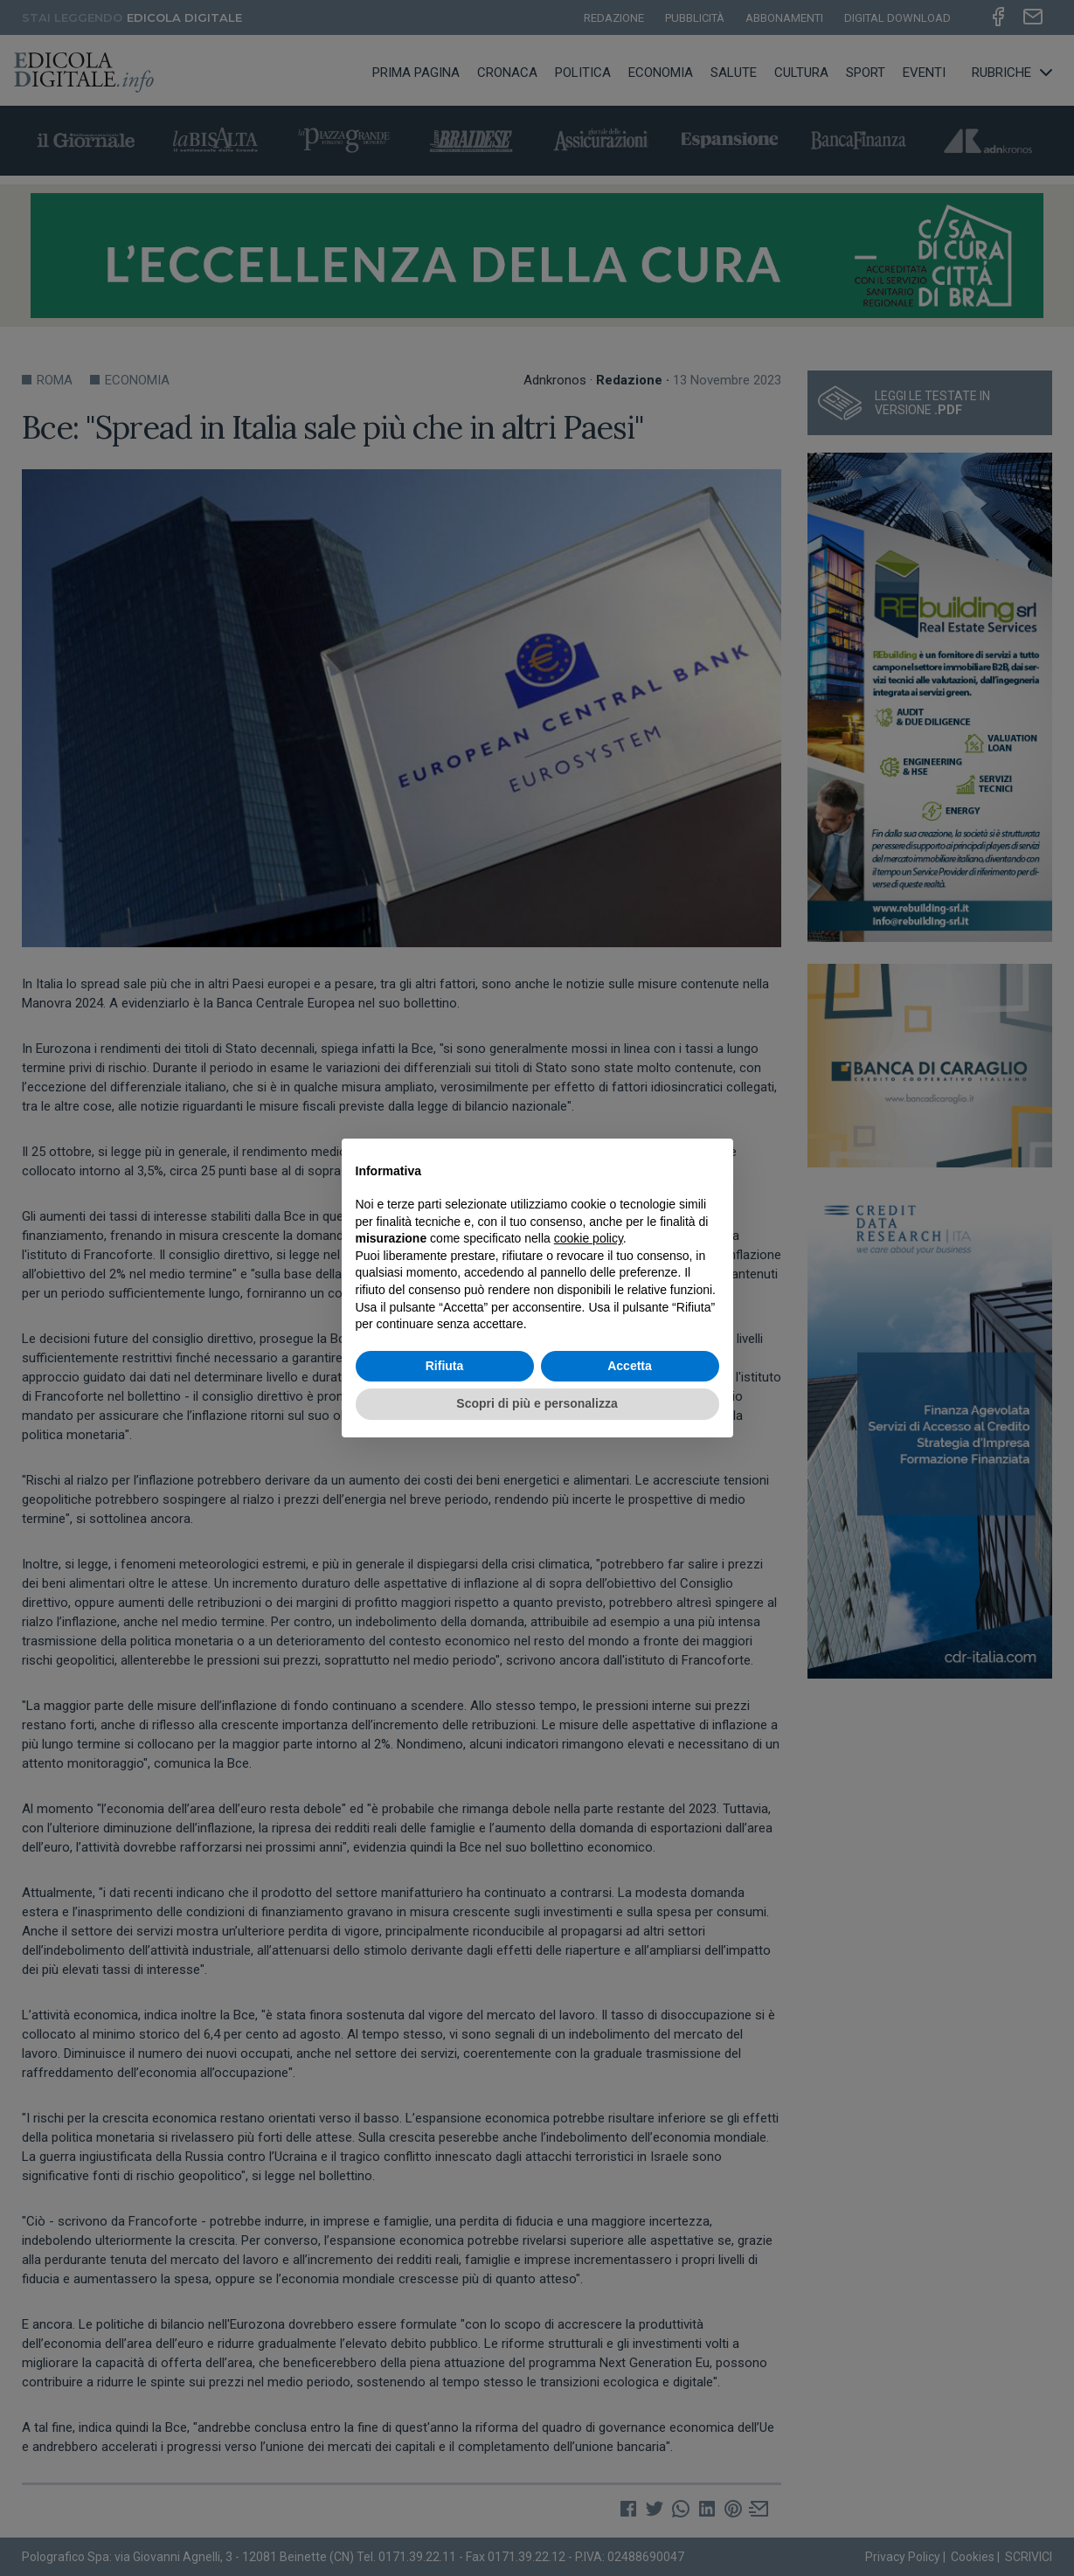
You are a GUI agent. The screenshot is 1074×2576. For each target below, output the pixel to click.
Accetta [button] (629, 1366)
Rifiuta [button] (445, 1366)
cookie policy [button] (588, 1238)
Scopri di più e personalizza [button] (536, 1403)
